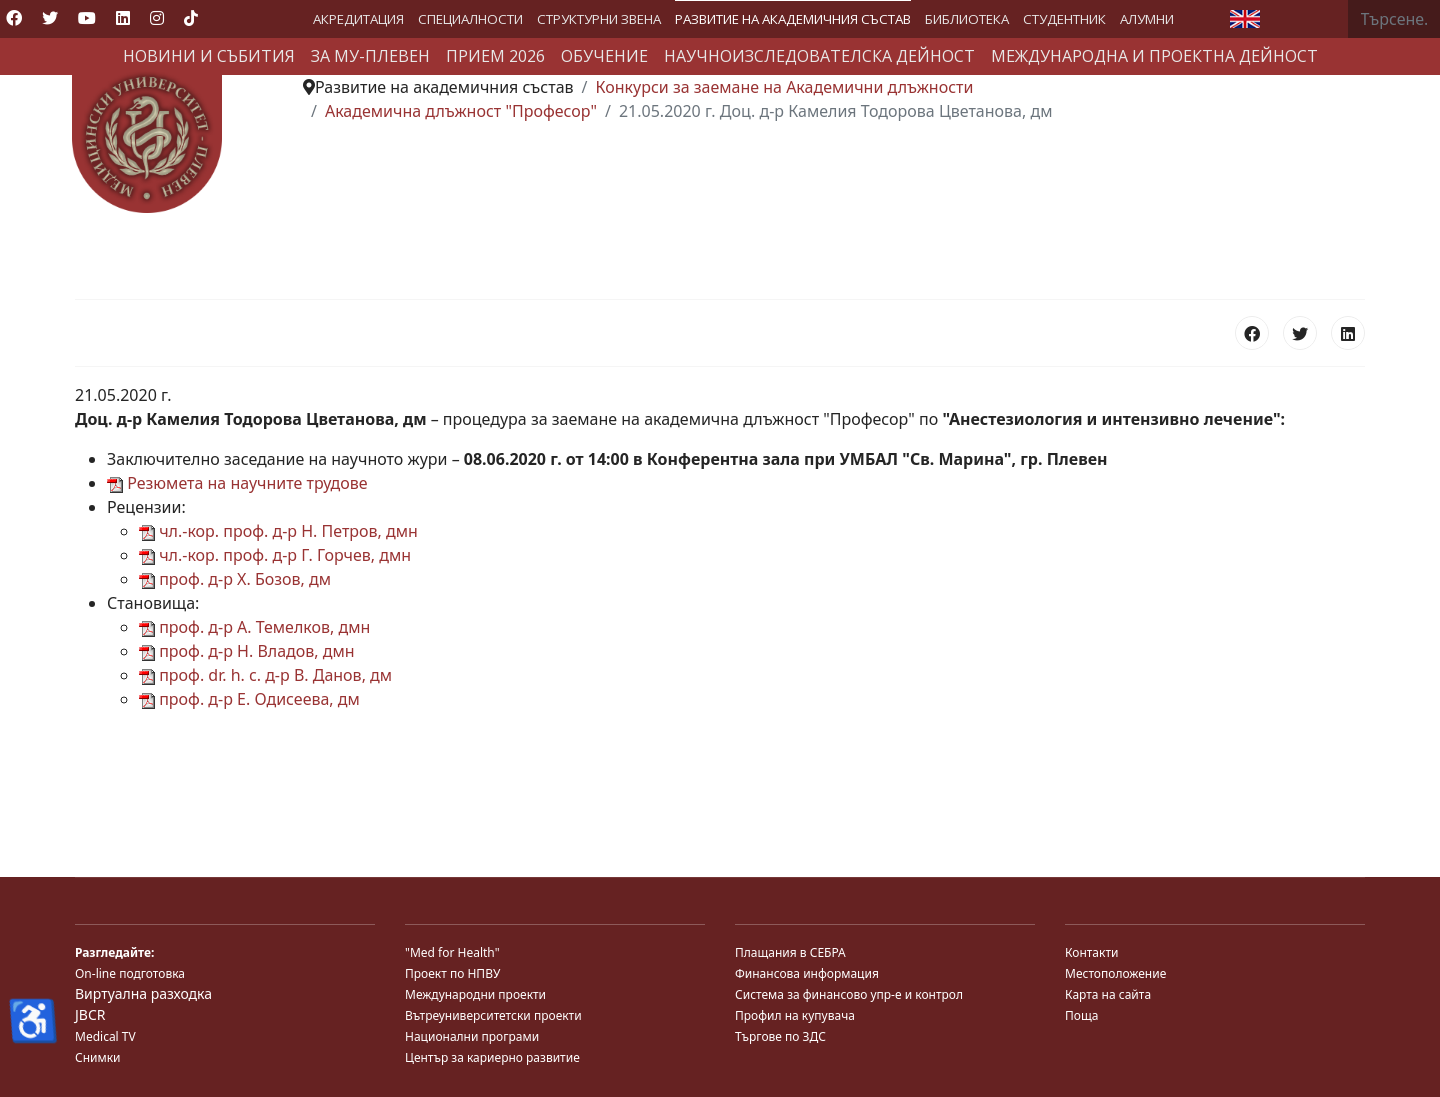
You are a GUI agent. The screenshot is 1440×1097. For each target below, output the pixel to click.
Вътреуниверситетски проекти (493, 1015)
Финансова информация (807, 973)
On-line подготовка (130, 973)
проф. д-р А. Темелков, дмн (254, 627)
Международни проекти (475, 994)
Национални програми (472, 1036)
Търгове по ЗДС (780, 1036)
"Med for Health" (452, 952)
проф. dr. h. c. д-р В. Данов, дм (265, 675)
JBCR (90, 1014)
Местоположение (1115, 973)
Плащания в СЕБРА (790, 952)
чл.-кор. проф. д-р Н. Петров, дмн (278, 531)
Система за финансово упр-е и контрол (849, 994)
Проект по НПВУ (452, 973)
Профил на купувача (795, 1015)
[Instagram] (157, 18)
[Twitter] (50, 18)
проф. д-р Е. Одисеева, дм (249, 699)
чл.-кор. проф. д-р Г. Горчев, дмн (275, 555)
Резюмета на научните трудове (237, 483)
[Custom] (191, 18)
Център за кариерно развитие (492, 1057)
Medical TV (105, 1036)
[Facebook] (14, 18)
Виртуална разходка (143, 993)
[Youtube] (87, 18)
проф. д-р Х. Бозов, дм (235, 579)
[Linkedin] (123, 18)
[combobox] (1394, 19)
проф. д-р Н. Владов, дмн (247, 651)
